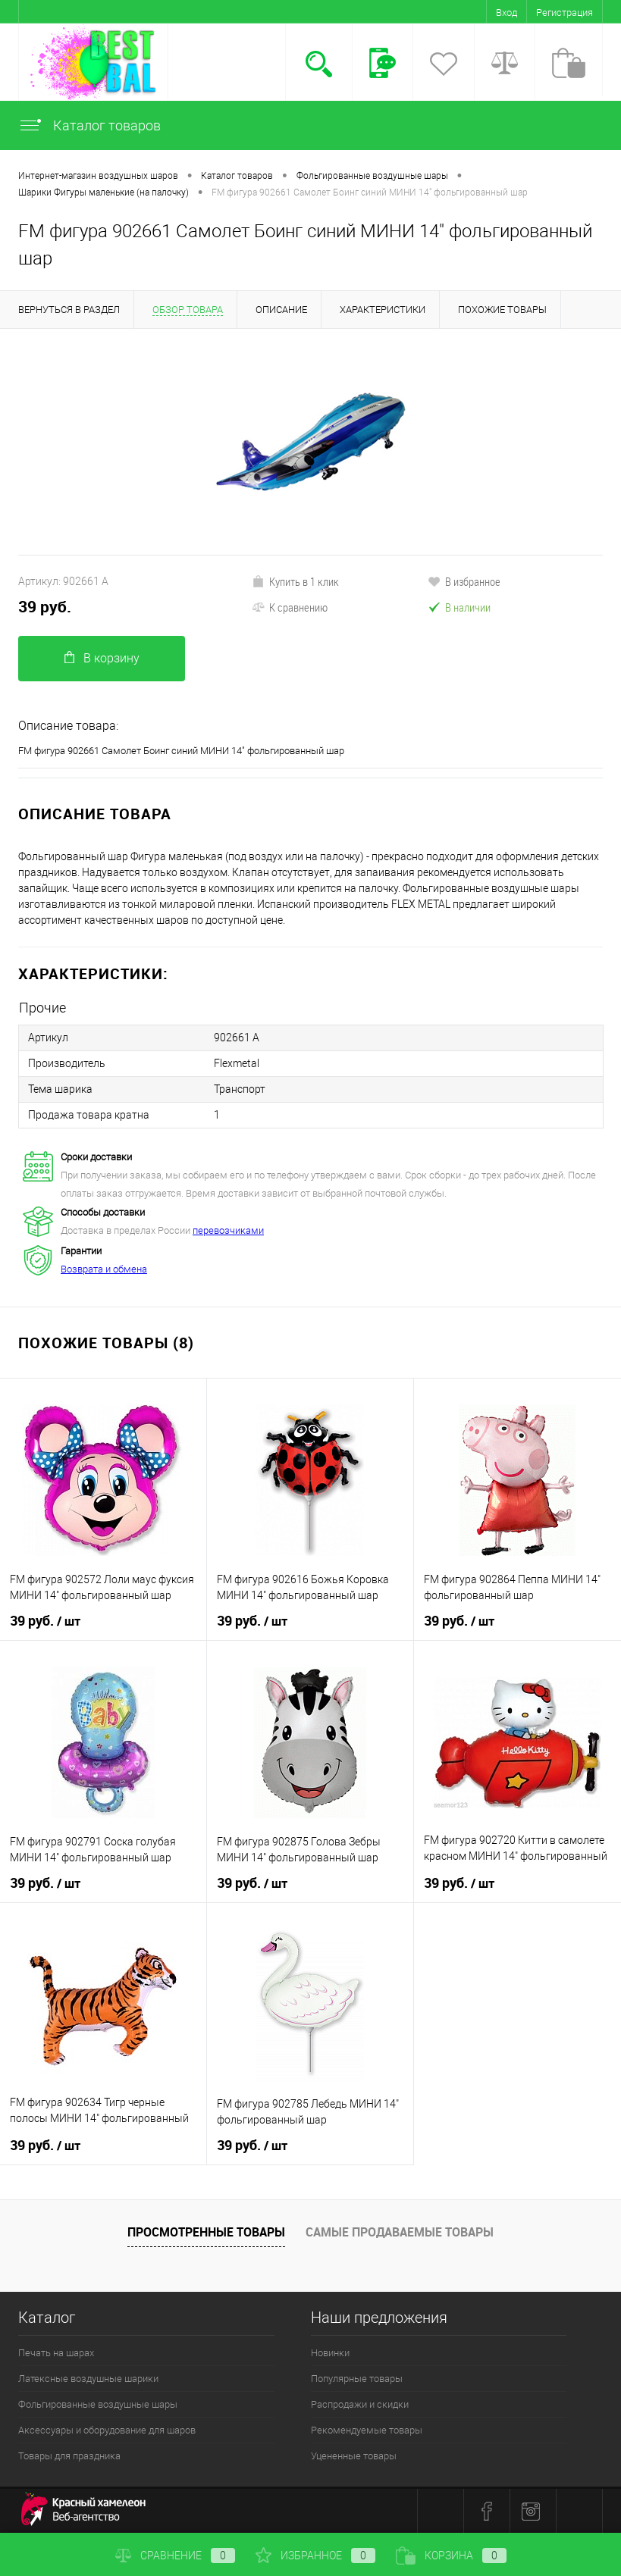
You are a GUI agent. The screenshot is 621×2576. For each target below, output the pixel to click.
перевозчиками (228, 1230)
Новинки (330, 2352)
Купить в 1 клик (295, 581)
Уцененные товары (354, 2456)
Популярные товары (357, 2378)
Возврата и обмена (104, 1269)
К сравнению (290, 607)
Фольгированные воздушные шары (97, 2404)
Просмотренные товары (206, 2232)
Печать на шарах (56, 2352)
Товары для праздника (69, 2456)
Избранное (315, 2555)
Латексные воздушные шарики (88, 2378)
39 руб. (44, 607)
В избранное (464, 581)
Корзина (451, 2555)
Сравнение (175, 2555)
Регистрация (564, 12)
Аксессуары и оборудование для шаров (107, 2430)
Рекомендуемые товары (366, 2430)
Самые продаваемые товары (400, 2232)
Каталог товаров (89, 125)
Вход (506, 12)
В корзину (102, 658)
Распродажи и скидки (360, 2404)
